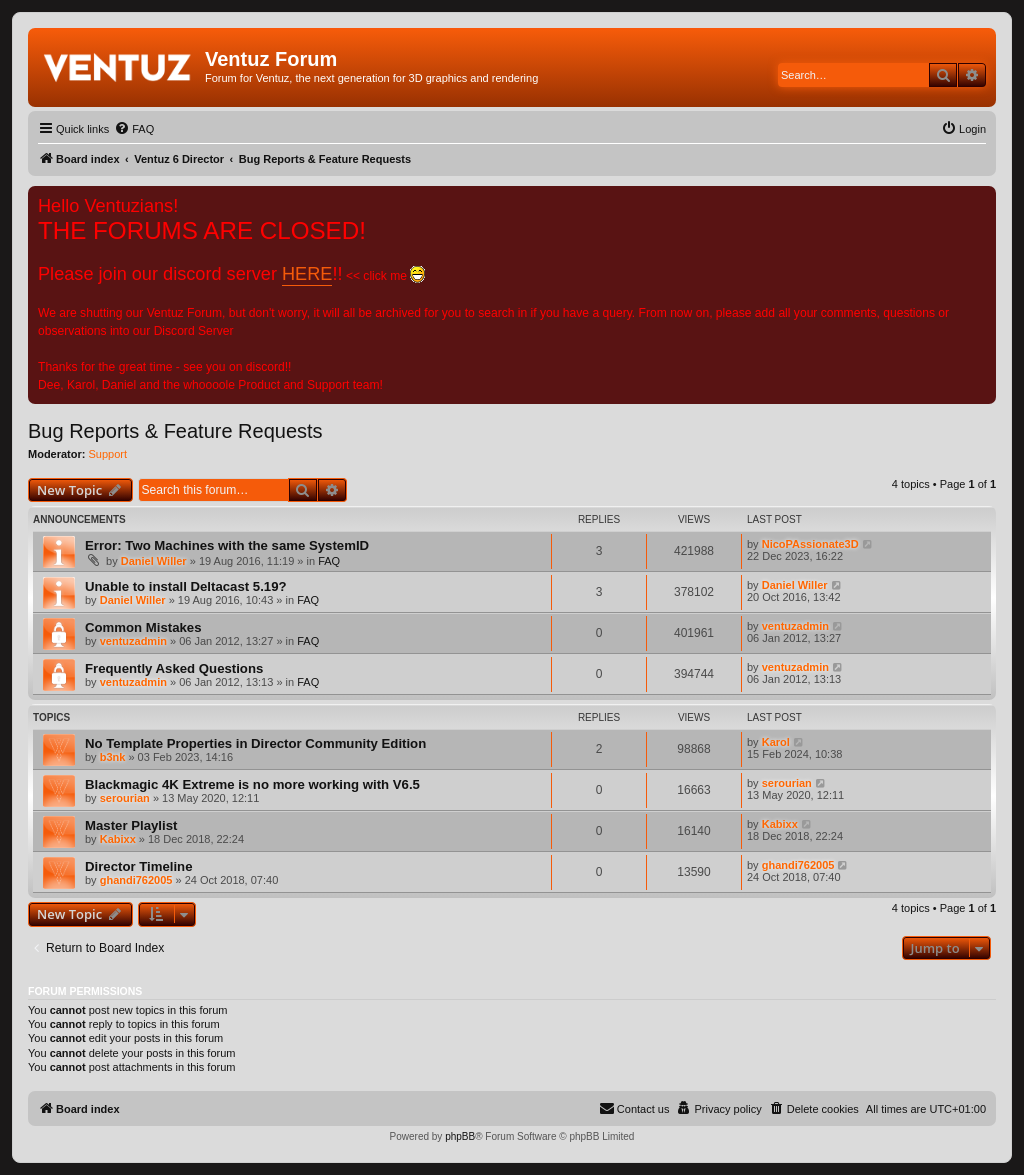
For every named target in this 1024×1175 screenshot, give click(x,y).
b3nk (113, 757)
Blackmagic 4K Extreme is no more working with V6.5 (252, 784)
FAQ (329, 561)
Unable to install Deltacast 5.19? (186, 586)
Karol (776, 742)
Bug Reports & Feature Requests (175, 431)
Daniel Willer (154, 561)
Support (108, 454)
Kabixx (118, 839)
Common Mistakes (143, 627)
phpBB (460, 1136)
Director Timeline (139, 866)
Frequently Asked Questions (174, 668)
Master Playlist (131, 825)
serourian (125, 798)
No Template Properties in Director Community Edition (255, 743)
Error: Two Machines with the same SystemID (227, 545)
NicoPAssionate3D (810, 544)
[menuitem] (134, 129)
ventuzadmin (133, 641)
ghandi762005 (136, 880)
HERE (307, 274)
